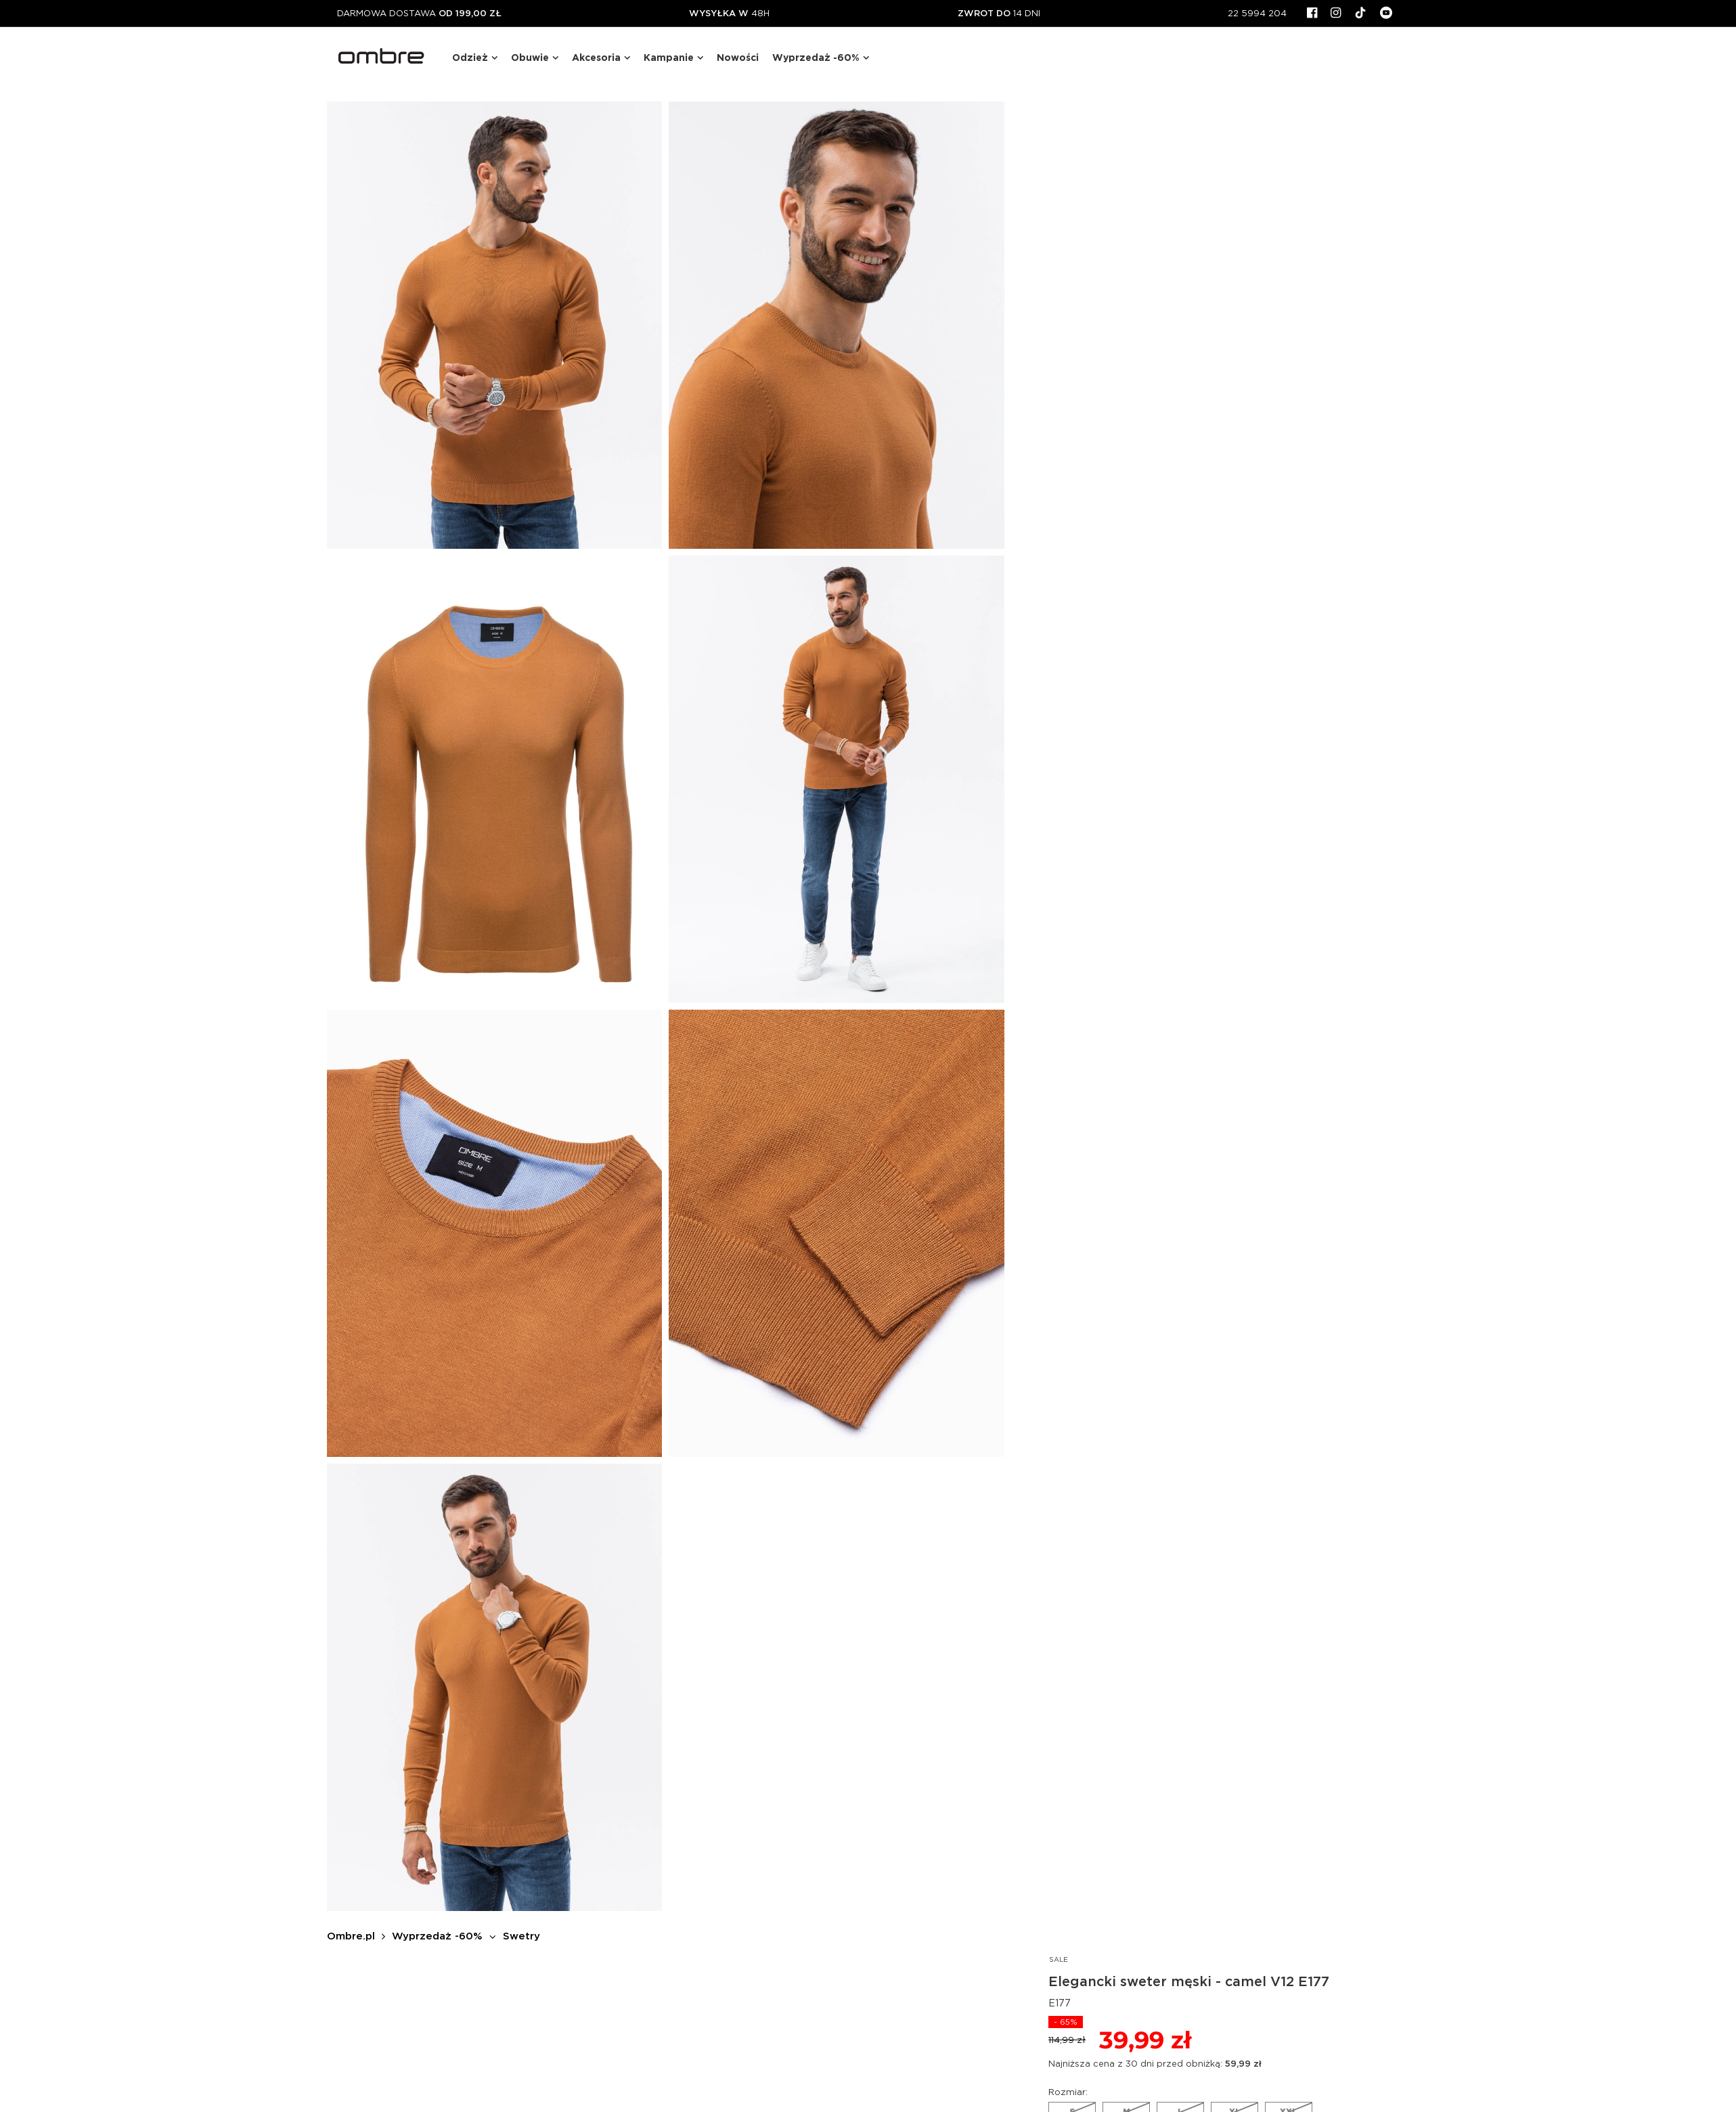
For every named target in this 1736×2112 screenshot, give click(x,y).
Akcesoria (596, 57)
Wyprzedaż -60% (816, 57)
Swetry (521, 1936)
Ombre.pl (351, 1936)
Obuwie (530, 57)
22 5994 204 (1257, 13)
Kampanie (669, 57)
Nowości (738, 57)
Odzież (470, 57)
